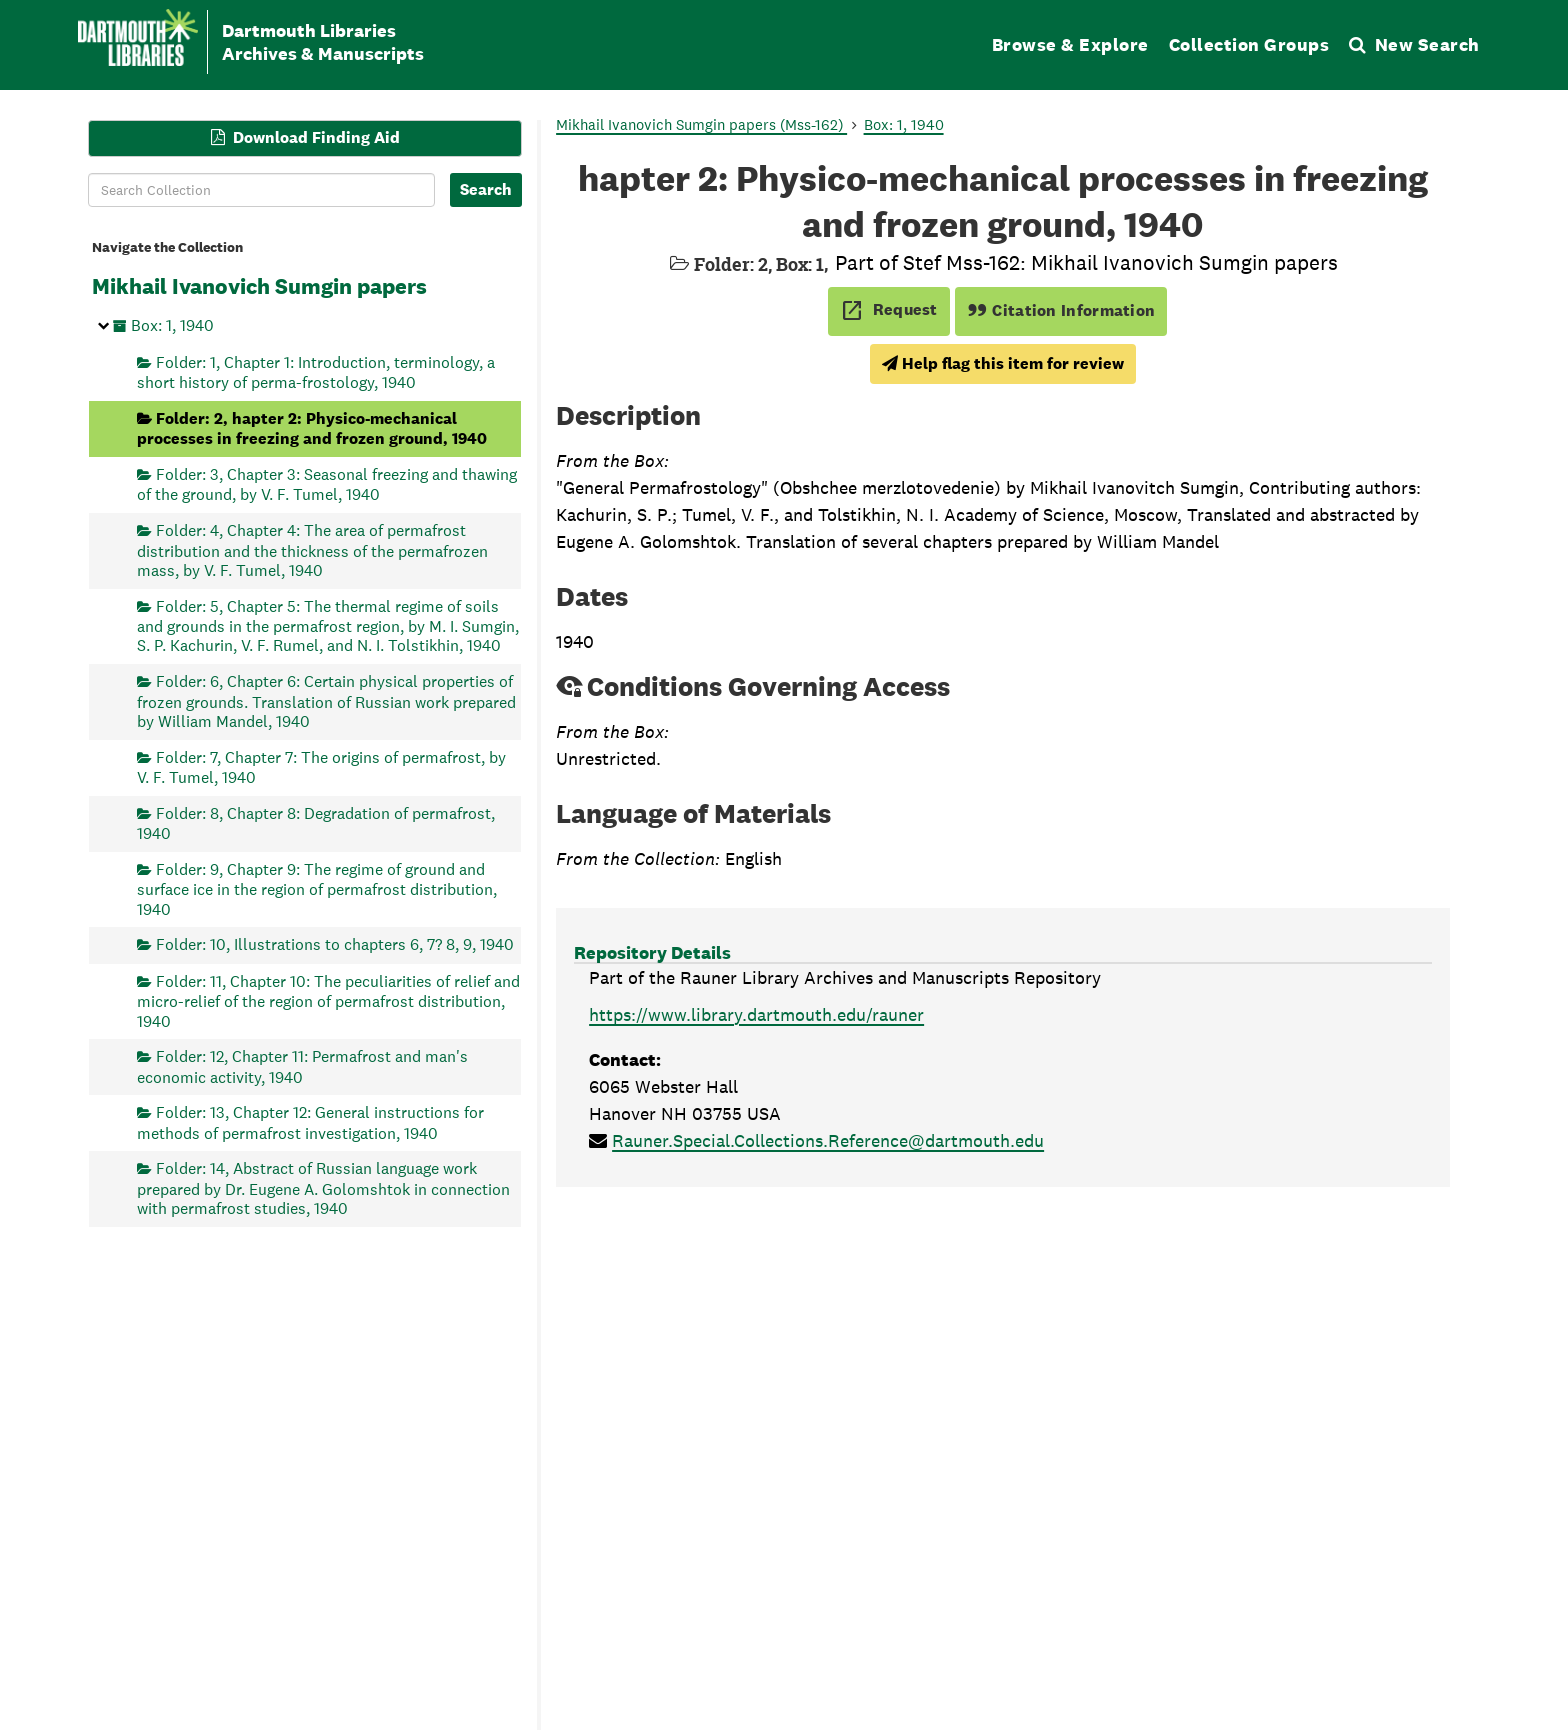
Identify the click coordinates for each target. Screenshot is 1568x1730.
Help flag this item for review (1003, 363)
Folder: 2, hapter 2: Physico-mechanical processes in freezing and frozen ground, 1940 (312, 427)
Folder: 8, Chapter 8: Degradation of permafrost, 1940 (316, 822)
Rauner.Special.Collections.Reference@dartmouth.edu (828, 1140)
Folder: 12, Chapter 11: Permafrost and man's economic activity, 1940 (302, 1066)
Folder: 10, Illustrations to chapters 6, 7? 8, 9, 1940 (335, 944)
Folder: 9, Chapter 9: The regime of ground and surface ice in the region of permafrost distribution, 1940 (317, 888)
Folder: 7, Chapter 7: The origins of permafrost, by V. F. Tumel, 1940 (321, 766)
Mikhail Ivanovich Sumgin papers (259, 286)
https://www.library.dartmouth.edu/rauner (756, 1014)
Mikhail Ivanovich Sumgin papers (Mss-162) (701, 124)
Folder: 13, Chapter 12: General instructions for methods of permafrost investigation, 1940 (310, 1122)
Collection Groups (1249, 44)
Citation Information (1061, 310)
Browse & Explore (1070, 44)
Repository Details (652, 952)
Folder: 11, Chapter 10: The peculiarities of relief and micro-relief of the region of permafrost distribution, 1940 (328, 1000)
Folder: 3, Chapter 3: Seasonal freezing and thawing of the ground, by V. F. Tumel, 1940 (327, 484)
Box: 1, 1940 (172, 325)
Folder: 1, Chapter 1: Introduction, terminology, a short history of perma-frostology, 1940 (316, 371)
